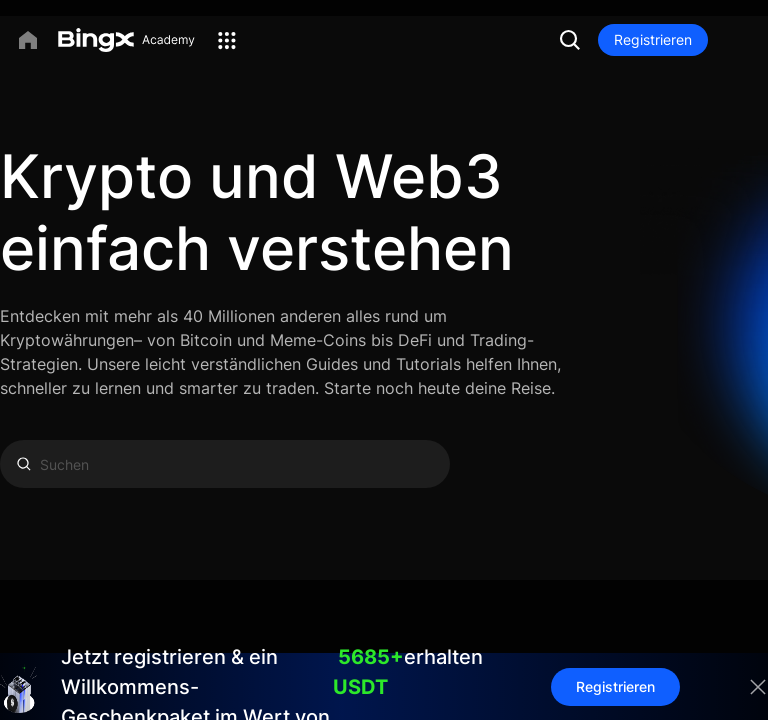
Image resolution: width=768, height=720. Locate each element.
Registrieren (653, 39)
